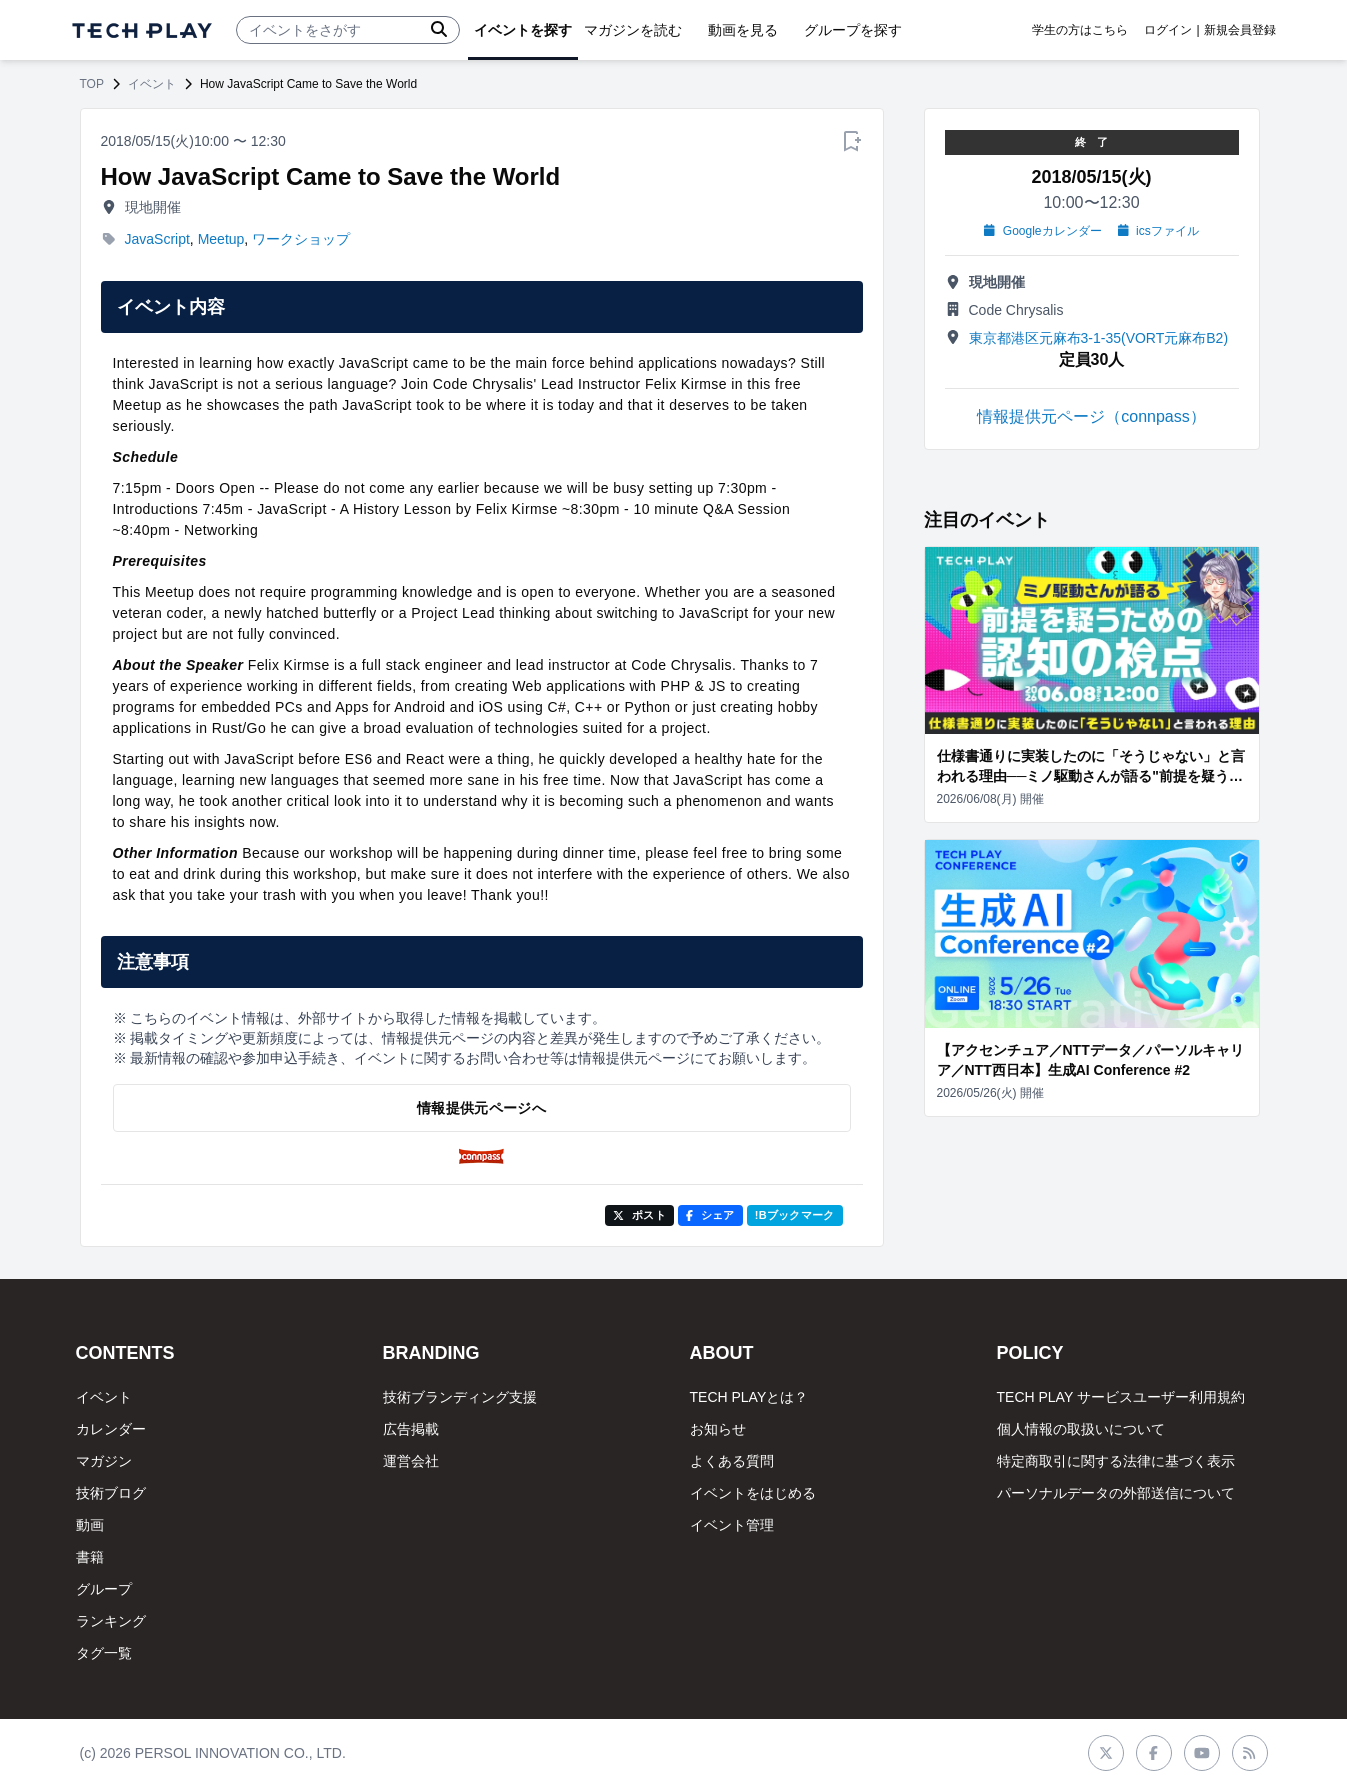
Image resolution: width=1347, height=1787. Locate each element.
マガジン (104, 1461)
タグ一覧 (104, 1653)
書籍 (90, 1557)
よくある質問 (732, 1461)
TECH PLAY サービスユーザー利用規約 (1121, 1397)
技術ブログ (111, 1493)
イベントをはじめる (753, 1493)
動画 (90, 1525)
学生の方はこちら (1080, 30)
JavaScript (157, 239)
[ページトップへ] (142, 30)
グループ (104, 1589)
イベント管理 (732, 1525)
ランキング (111, 1621)
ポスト (639, 1215)
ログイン (1168, 30)
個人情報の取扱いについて (1081, 1429)
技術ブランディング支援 (460, 1397)
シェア (710, 1215)
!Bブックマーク (795, 1215)
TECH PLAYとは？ (749, 1397)
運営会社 (411, 1461)
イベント (152, 84)
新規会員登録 (1240, 30)
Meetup (221, 239)
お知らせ (718, 1429)
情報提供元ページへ (481, 1108)
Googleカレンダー (1042, 231)
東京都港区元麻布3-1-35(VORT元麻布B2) (1099, 338)
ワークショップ (301, 239)
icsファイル (1158, 231)
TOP (92, 84)
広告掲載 (411, 1429)
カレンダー (111, 1429)
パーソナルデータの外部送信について (1116, 1493)
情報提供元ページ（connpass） (1091, 416)
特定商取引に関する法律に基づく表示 (1116, 1461)
